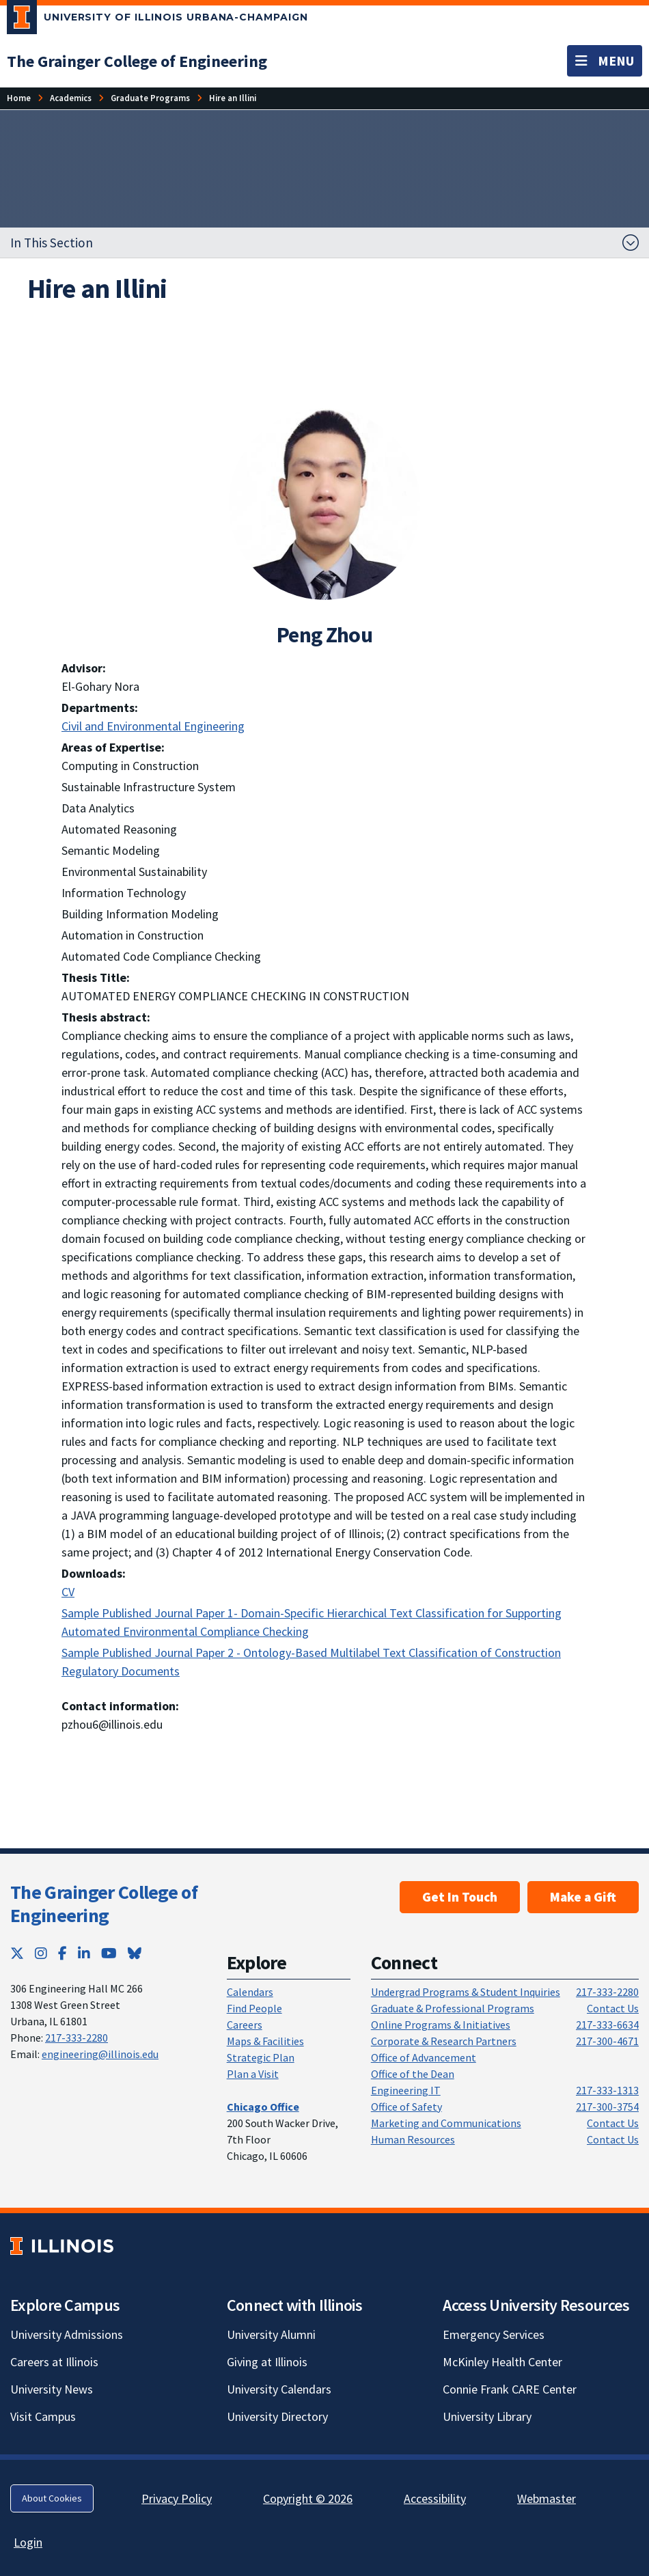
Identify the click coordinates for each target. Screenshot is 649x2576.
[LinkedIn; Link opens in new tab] (84, 1953)
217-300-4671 (607, 2041)
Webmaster (546, 2498)
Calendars (250, 1992)
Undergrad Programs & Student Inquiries (465, 1992)
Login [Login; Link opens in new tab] (28, 2542)
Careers (244, 2024)
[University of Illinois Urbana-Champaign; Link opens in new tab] (157, 19)
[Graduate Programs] (150, 98)
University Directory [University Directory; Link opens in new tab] (277, 2416)
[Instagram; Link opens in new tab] (41, 1953)
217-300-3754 (607, 2106)
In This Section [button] (51, 242)
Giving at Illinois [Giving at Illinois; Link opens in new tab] (267, 2362)
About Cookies (52, 2498)
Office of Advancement (423, 2057)
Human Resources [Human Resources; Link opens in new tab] (413, 2139)
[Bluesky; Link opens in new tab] (134, 1953)
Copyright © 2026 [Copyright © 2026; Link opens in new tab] (308, 2498)
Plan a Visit (253, 2074)
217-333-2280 (76, 2037)
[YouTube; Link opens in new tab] (109, 1953)
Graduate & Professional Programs (452, 2008)
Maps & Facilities (265, 2041)
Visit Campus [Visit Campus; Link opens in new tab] (43, 2416)
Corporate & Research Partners (443, 2041)
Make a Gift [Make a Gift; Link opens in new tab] (583, 1897)
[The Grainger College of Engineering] (137, 61)
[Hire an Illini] (232, 98)
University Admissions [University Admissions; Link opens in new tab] (66, 2334)
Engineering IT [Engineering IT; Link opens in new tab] (406, 2090)
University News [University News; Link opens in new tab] (51, 2389)
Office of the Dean (412, 2074)
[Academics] (71, 98)
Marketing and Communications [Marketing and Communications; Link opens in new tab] (446, 2123)
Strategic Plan (260, 2057)
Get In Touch (459, 1897)
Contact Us (613, 2008)
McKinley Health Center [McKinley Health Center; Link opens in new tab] (502, 2362)
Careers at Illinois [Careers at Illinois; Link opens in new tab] (54, 2362)
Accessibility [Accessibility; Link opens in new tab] (435, 2498)
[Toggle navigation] (604, 61)
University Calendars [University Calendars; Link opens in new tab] (279, 2389)
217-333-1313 (607, 2090)
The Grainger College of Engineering (103, 1904)
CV (67, 1592)
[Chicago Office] (263, 2106)
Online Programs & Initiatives (440, 2024)
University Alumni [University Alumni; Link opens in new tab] (271, 2334)
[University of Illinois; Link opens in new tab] (61, 2246)
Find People (254, 2008)
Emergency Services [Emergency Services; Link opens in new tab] (493, 2334)
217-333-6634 (607, 2024)
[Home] (19, 98)
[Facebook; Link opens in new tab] (62, 1953)
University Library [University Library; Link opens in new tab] (487, 2416)
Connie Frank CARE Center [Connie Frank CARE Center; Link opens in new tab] (510, 2389)
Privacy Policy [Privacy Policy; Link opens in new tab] (176, 2498)
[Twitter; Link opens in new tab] (17, 1953)
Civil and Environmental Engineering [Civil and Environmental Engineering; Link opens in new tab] (153, 726)
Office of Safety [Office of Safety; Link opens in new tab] (406, 2106)
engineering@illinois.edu (100, 2054)
